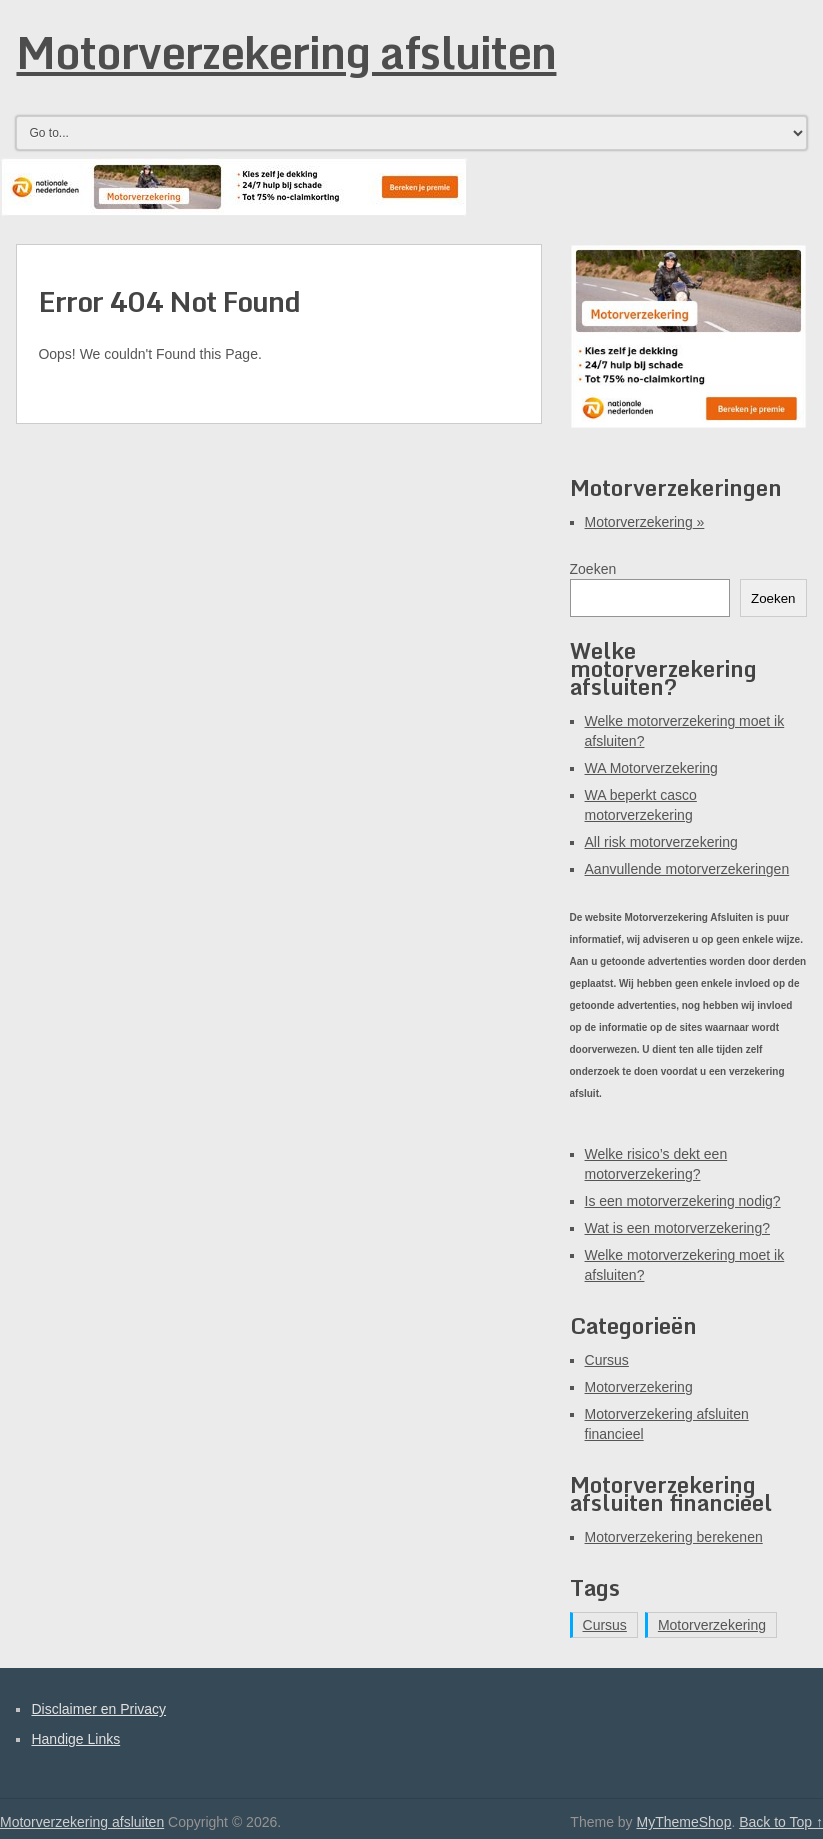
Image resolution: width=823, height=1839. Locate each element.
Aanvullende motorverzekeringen (687, 869)
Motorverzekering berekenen (674, 1537)
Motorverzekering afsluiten (286, 52)
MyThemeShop (683, 1822)
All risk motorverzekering (661, 842)
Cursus (607, 1360)
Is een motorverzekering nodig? (683, 1201)
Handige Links (75, 1739)
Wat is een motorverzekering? (677, 1228)
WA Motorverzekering (651, 768)
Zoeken (593, 569)
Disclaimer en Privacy (98, 1709)
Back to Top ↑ (781, 1822)
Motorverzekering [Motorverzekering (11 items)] (712, 1625)
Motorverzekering (645, 522)
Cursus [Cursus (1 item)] (605, 1625)
